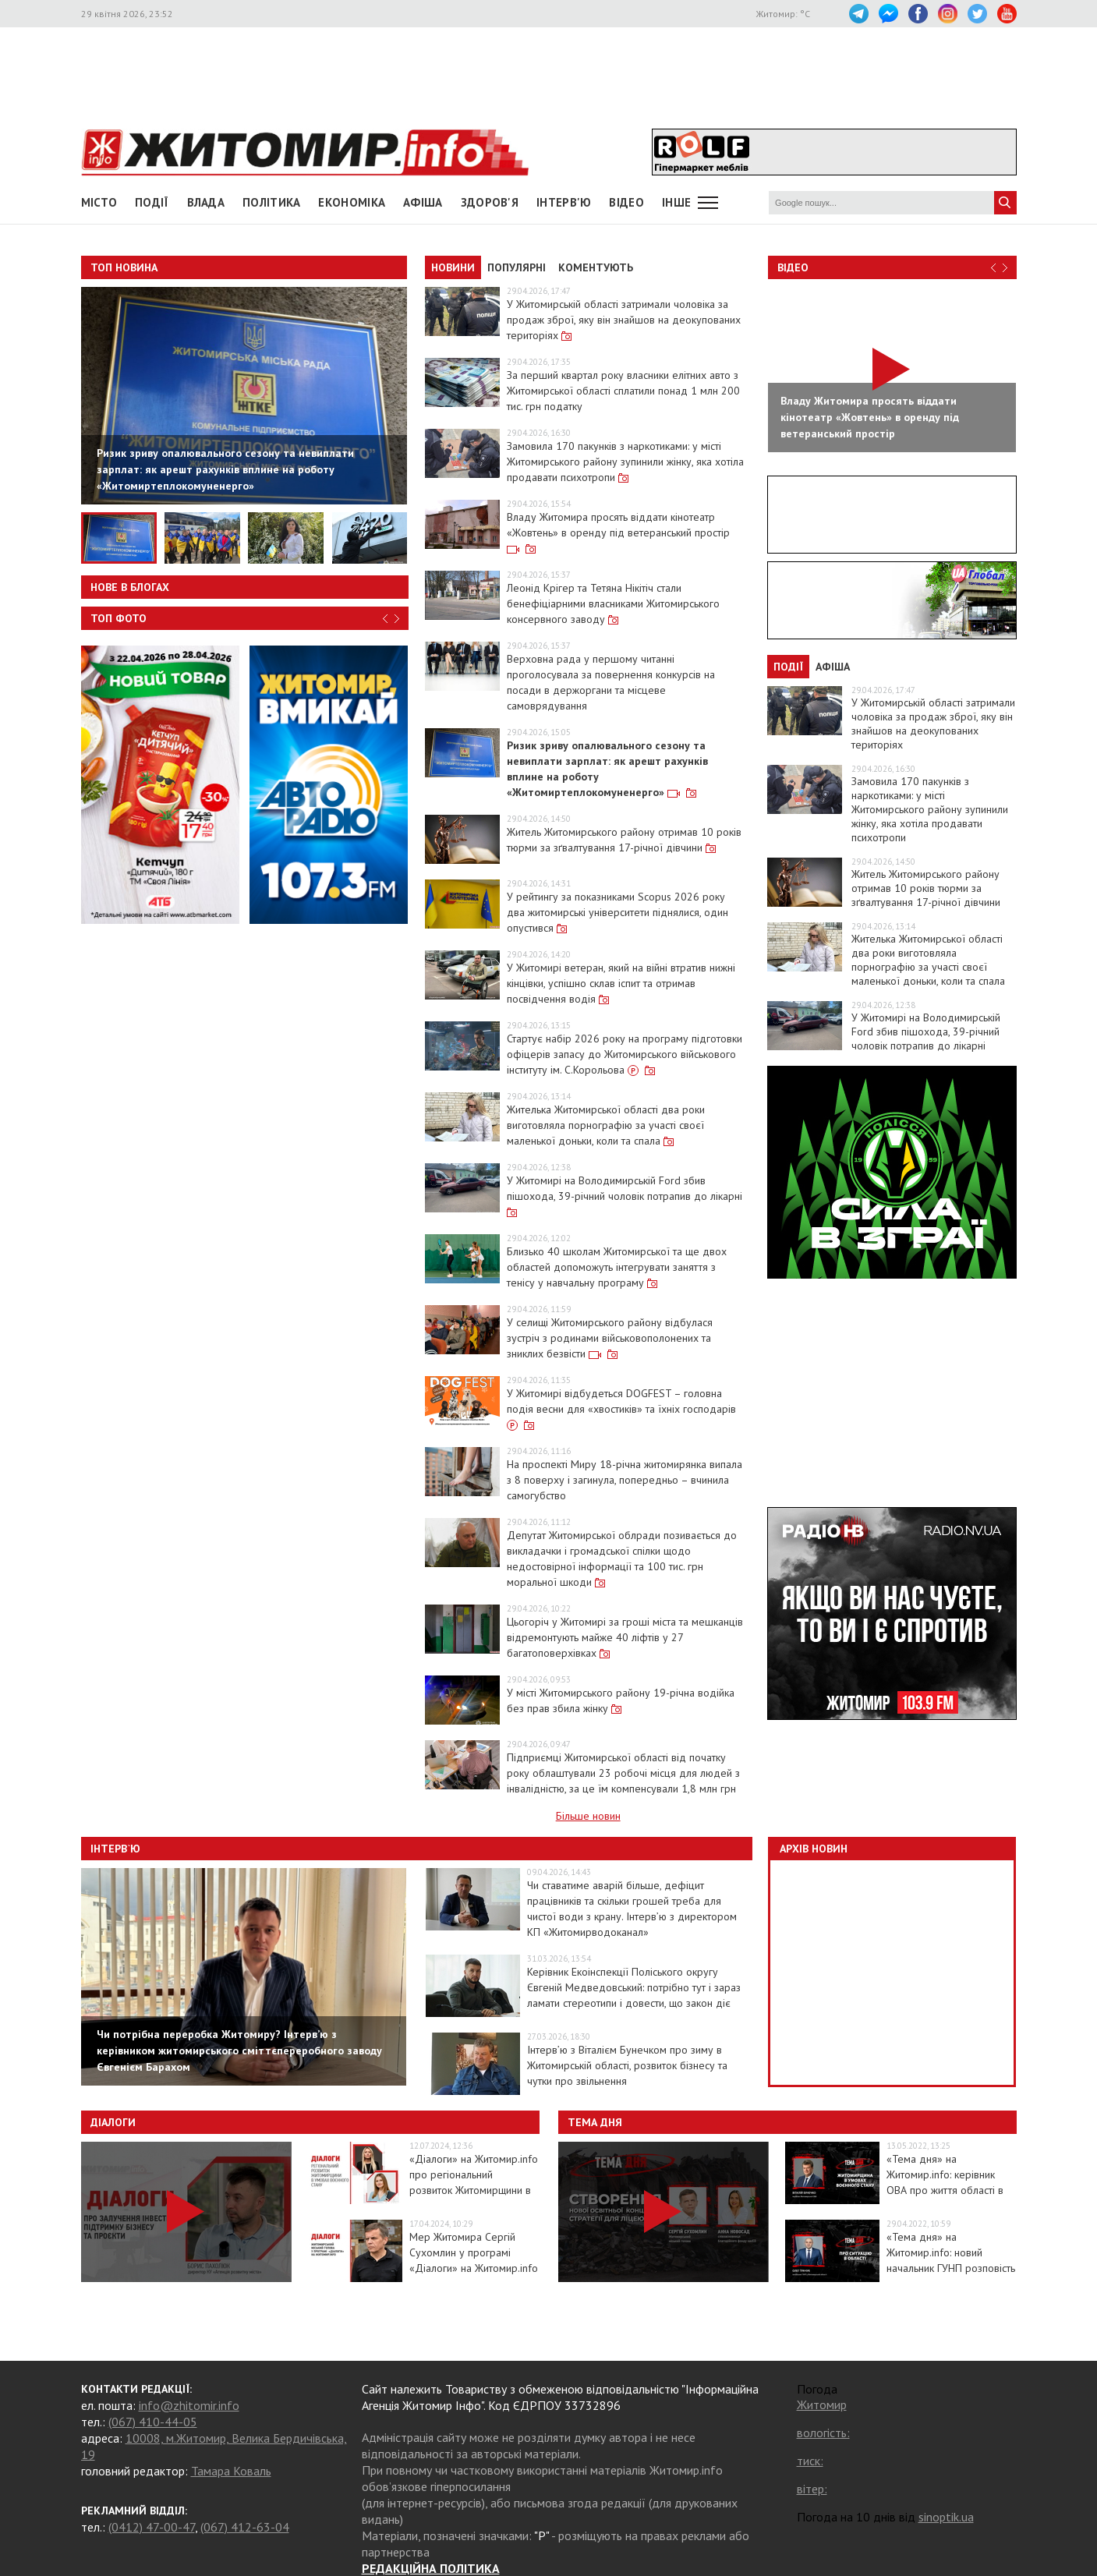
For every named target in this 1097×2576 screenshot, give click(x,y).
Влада (206, 202)
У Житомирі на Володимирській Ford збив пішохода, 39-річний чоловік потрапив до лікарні (925, 1031)
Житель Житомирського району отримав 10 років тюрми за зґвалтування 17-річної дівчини (925, 888)
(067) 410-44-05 (152, 2421)
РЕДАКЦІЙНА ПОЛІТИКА (431, 2568)
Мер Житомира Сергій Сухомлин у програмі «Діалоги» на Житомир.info (473, 2252)
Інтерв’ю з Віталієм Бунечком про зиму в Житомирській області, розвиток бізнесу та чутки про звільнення (627, 2065)
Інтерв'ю (563, 202)
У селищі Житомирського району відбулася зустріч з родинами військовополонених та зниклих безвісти (610, 1338)
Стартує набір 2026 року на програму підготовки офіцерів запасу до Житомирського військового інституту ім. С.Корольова (624, 1054)
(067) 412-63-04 (244, 2527)
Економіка (351, 202)
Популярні (516, 267)
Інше (676, 202)
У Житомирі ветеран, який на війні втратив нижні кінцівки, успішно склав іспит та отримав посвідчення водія (621, 983)
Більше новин (588, 1816)
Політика (271, 202)
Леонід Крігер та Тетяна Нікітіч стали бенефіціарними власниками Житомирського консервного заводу (613, 603)
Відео (793, 267)
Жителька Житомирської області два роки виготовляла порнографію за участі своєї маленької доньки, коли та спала (606, 1125)
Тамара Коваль (231, 2471)
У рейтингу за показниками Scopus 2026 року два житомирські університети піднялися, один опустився (617, 912)
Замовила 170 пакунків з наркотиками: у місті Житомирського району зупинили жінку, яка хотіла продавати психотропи (625, 461)
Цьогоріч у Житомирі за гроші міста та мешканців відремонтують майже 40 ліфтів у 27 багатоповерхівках (625, 1637)
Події (152, 202)
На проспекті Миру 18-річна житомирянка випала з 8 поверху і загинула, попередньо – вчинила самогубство (624, 1479)
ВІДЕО (626, 202)
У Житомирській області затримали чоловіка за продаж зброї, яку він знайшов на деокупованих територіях (624, 319)
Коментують (595, 267)
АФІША (423, 202)
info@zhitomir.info (189, 2405)
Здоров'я (489, 202)
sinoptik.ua (946, 2517)
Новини (453, 267)
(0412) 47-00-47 (151, 2527)
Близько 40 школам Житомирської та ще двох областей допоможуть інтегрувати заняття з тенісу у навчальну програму (617, 1267)
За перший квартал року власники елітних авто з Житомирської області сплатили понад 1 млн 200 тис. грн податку (623, 390)
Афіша (833, 667)
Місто (99, 202)
